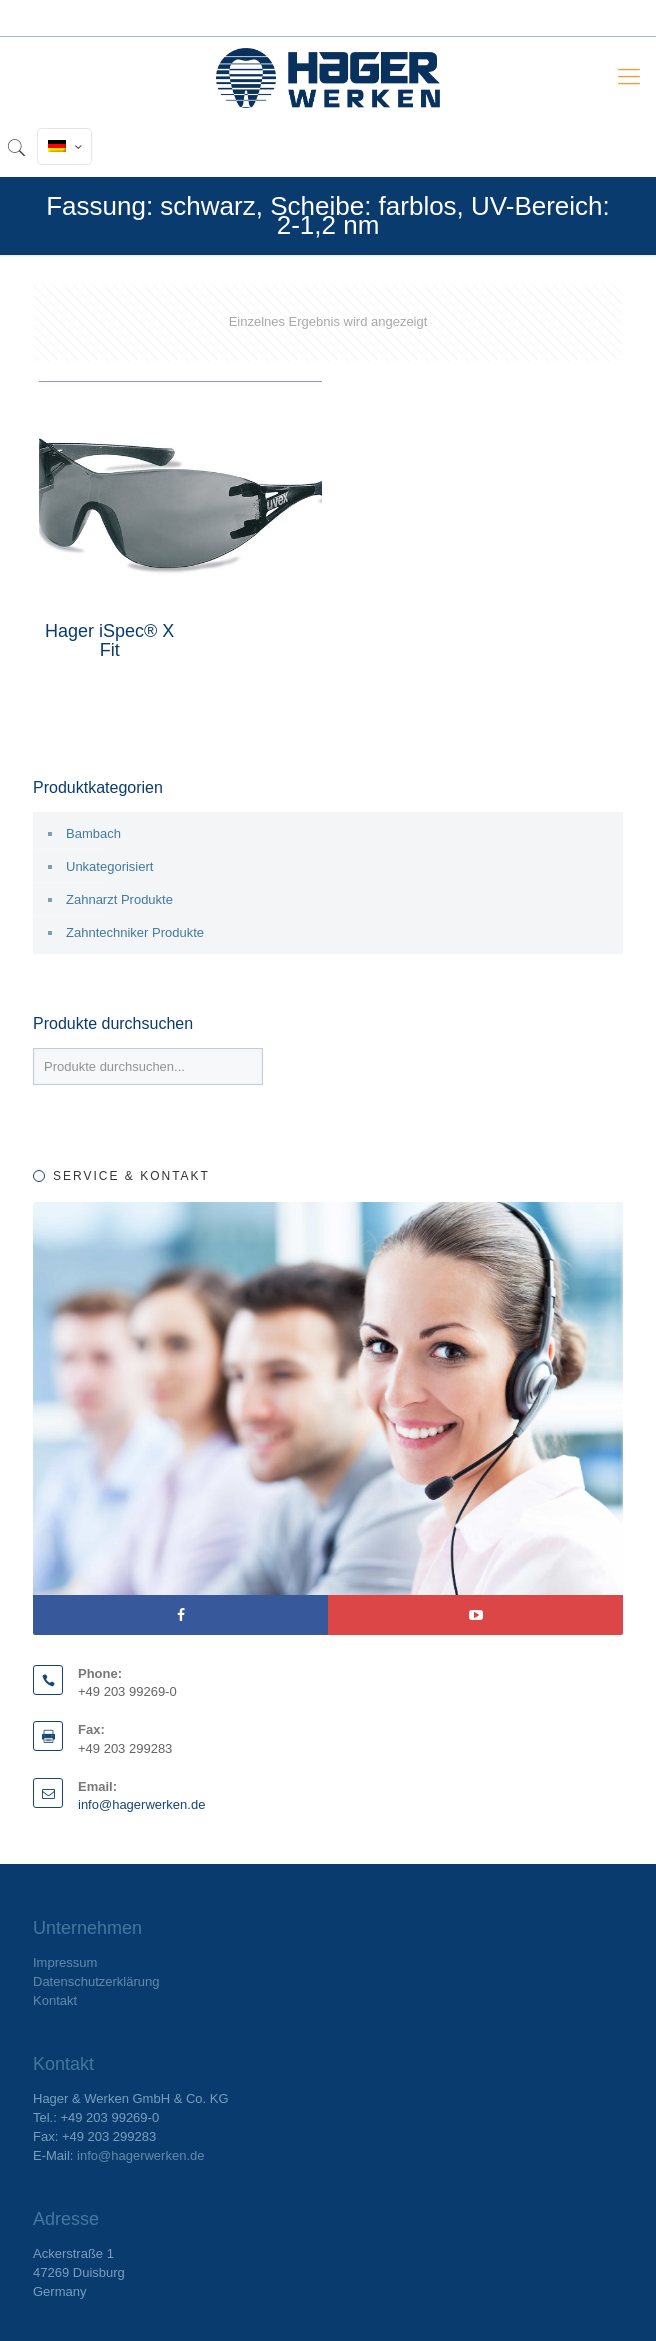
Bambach (93, 833)
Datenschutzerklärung (96, 1981)
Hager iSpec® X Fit (109, 640)
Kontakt (55, 2000)
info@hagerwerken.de (141, 1804)
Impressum (65, 1962)
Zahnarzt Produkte (119, 899)
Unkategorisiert (109, 866)
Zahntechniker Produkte (135, 932)
